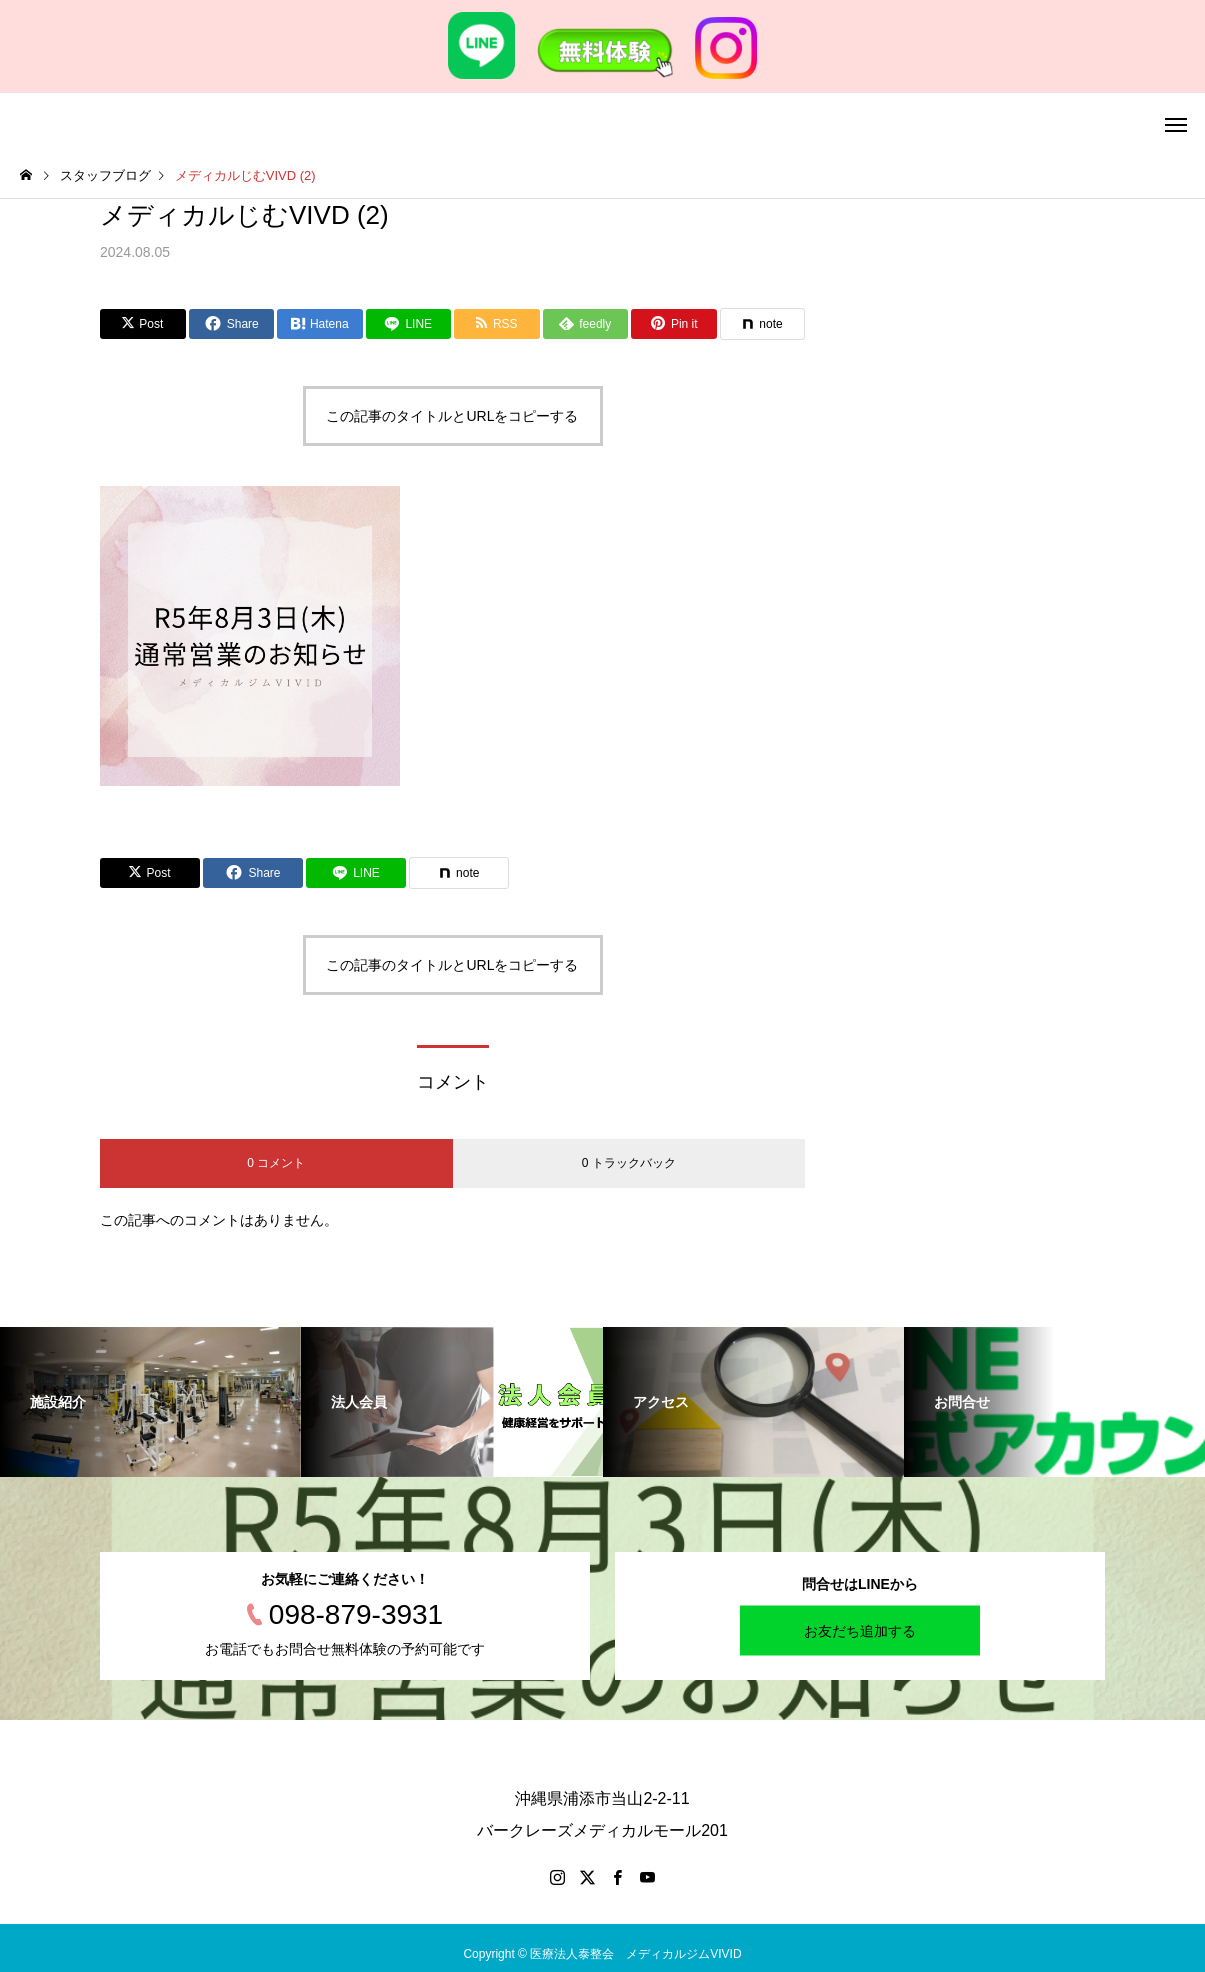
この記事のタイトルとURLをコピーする (452, 416)
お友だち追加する (860, 1631)
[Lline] (409, 324)
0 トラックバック (629, 1163)
